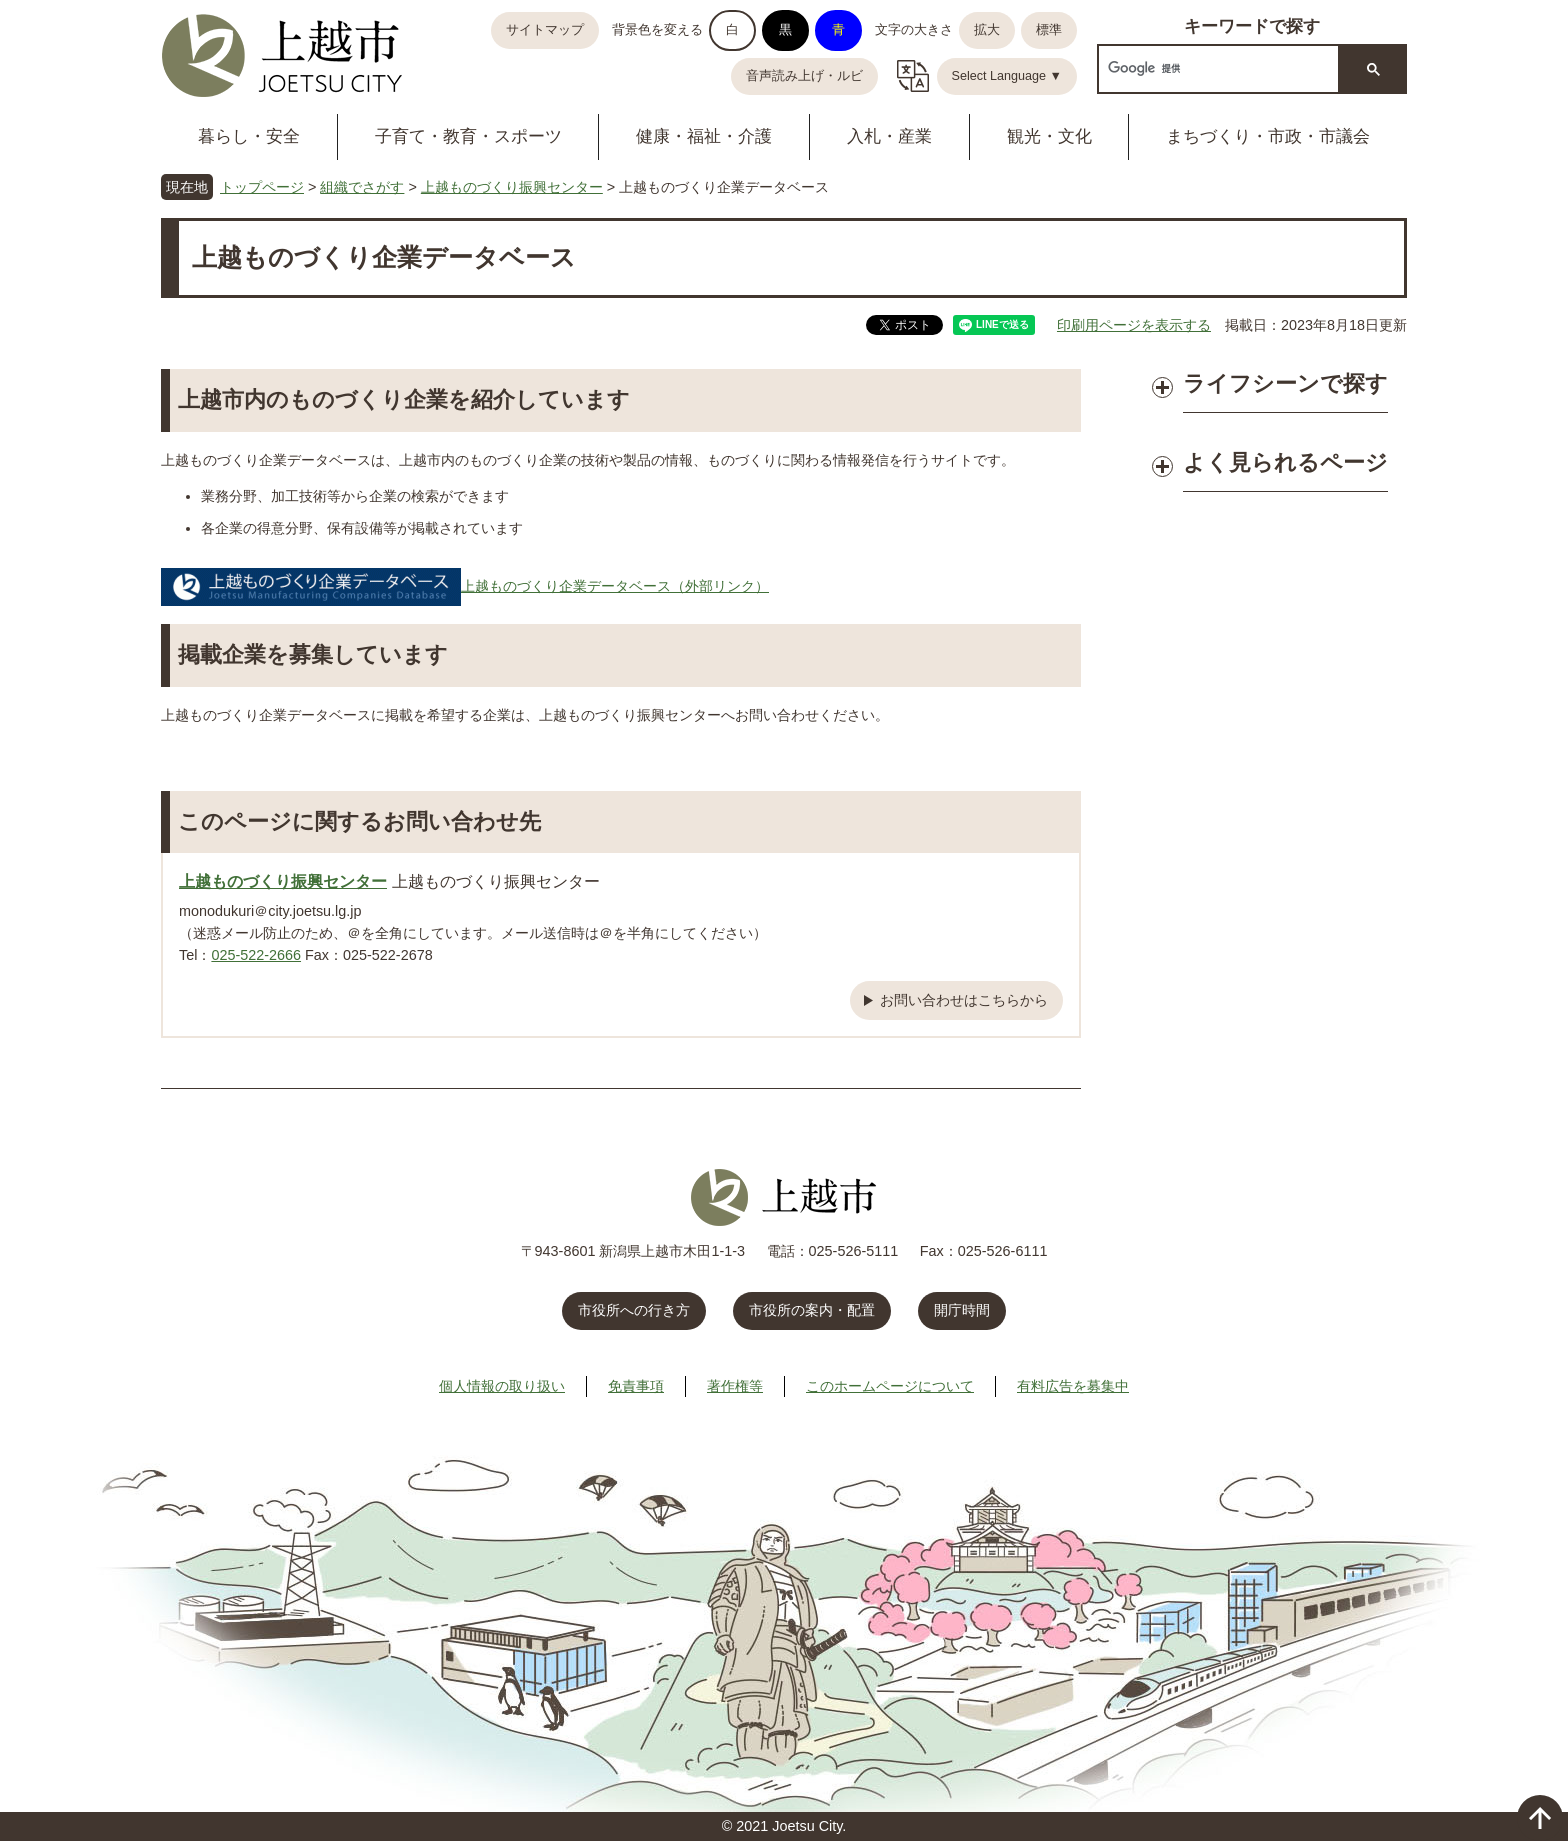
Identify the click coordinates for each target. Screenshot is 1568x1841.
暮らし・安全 (249, 136)
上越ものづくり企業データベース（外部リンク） (465, 586)
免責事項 (636, 1386)
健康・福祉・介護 (704, 136)
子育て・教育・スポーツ (468, 136)
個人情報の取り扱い (502, 1386)
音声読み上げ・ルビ (804, 76)
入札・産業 (889, 136)
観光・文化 (1049, 136)
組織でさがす (362, 187)
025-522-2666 (256, 955)
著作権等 (735, 1386)
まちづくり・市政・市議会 (1268, 136)
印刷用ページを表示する (1134, 325)
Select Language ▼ (1007, 76)
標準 (1049, 30)
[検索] (1216, 68)
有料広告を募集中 (1073, 1386)
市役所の (812, 1310)
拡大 (987, 30)
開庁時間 (962, 1310)
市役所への (634, 1310)
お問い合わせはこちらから (964, 1000)
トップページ (262, 187)
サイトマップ (545, 30)
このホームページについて (890, 1386)
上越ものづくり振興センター (512, 187)
